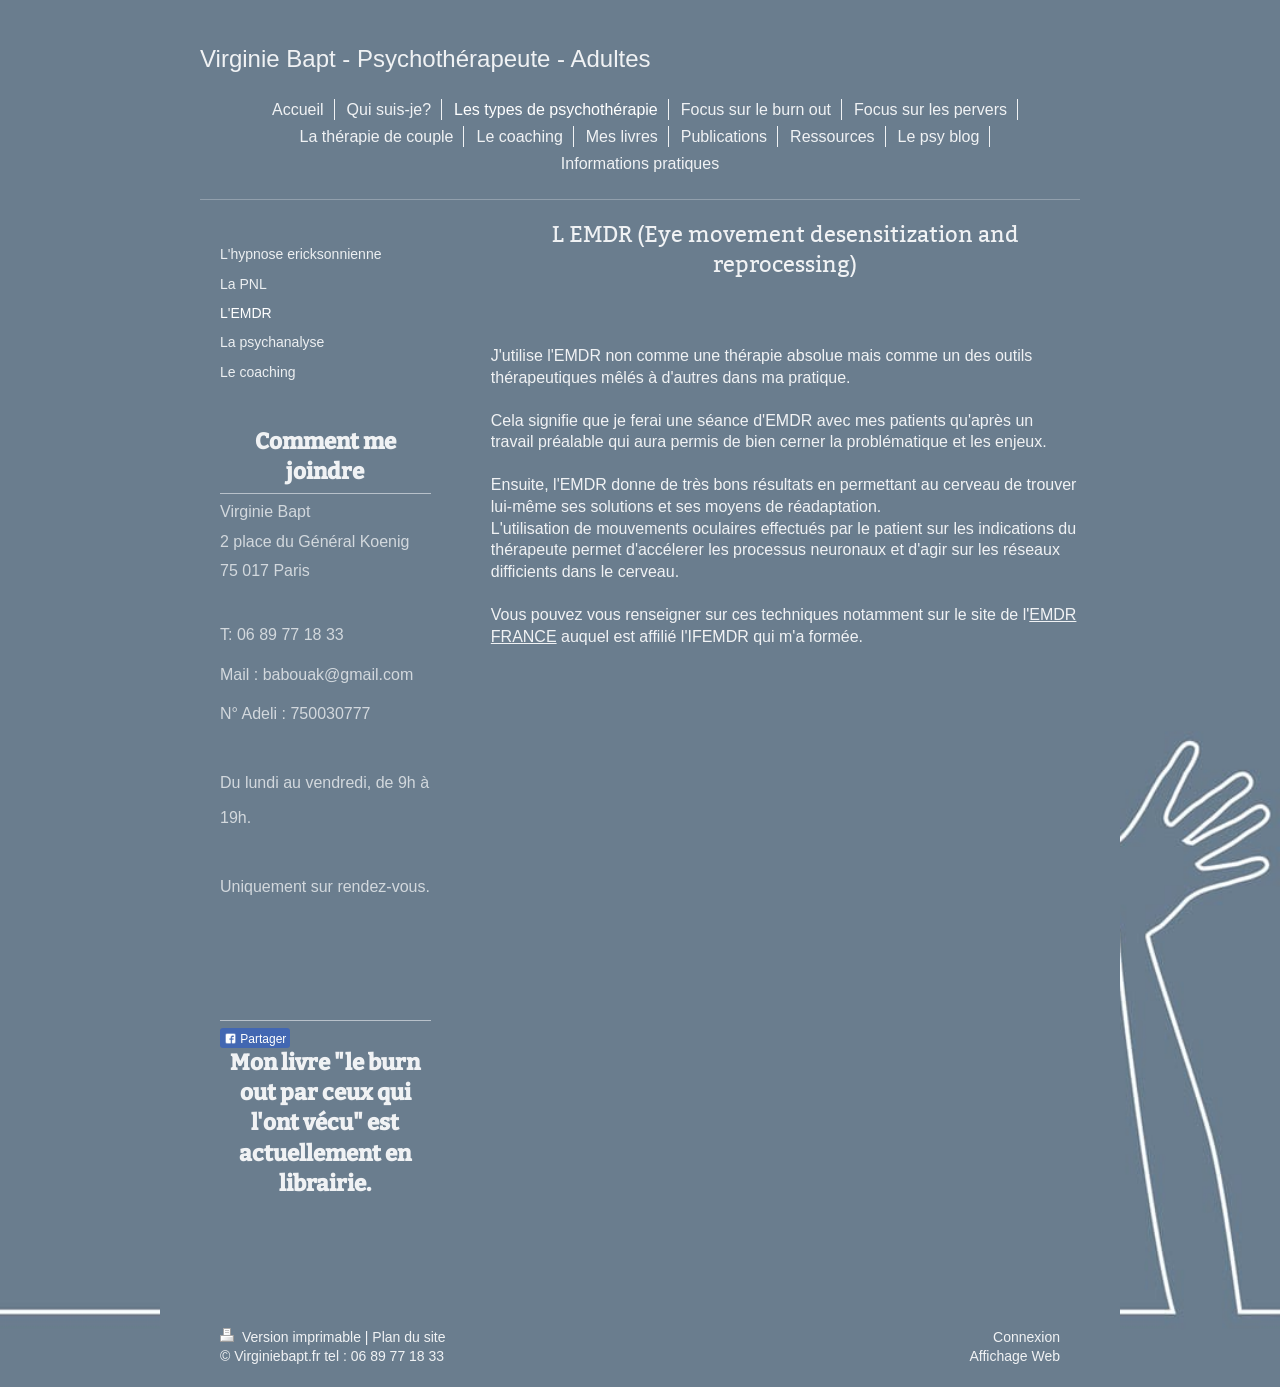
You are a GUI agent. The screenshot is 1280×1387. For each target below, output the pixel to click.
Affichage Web (1014, 1356)
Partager (255, 1039)
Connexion (1026, 1337)
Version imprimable (292, 1337)
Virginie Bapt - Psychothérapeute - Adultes (425, 58)
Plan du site (408, 1337)
